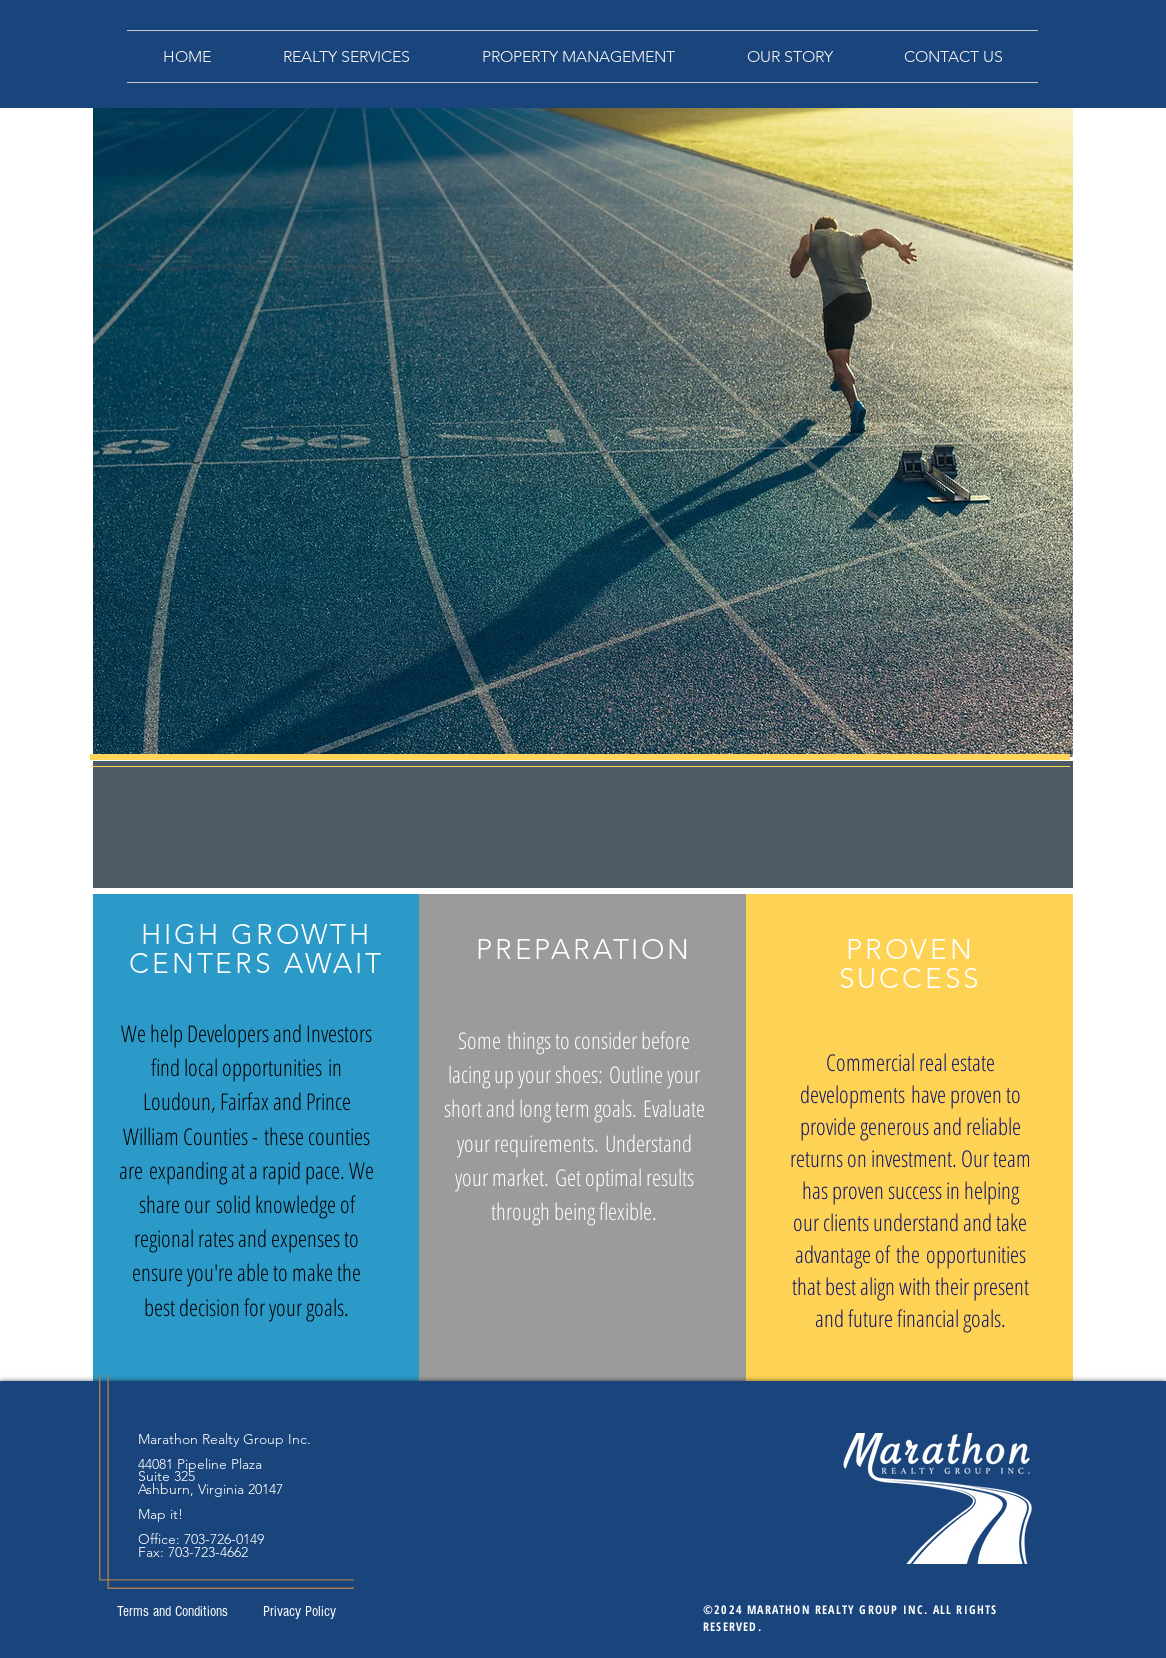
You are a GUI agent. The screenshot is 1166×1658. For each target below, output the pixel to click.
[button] (346, 56)
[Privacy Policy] (299, 1611)
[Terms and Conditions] (172, 1611)
